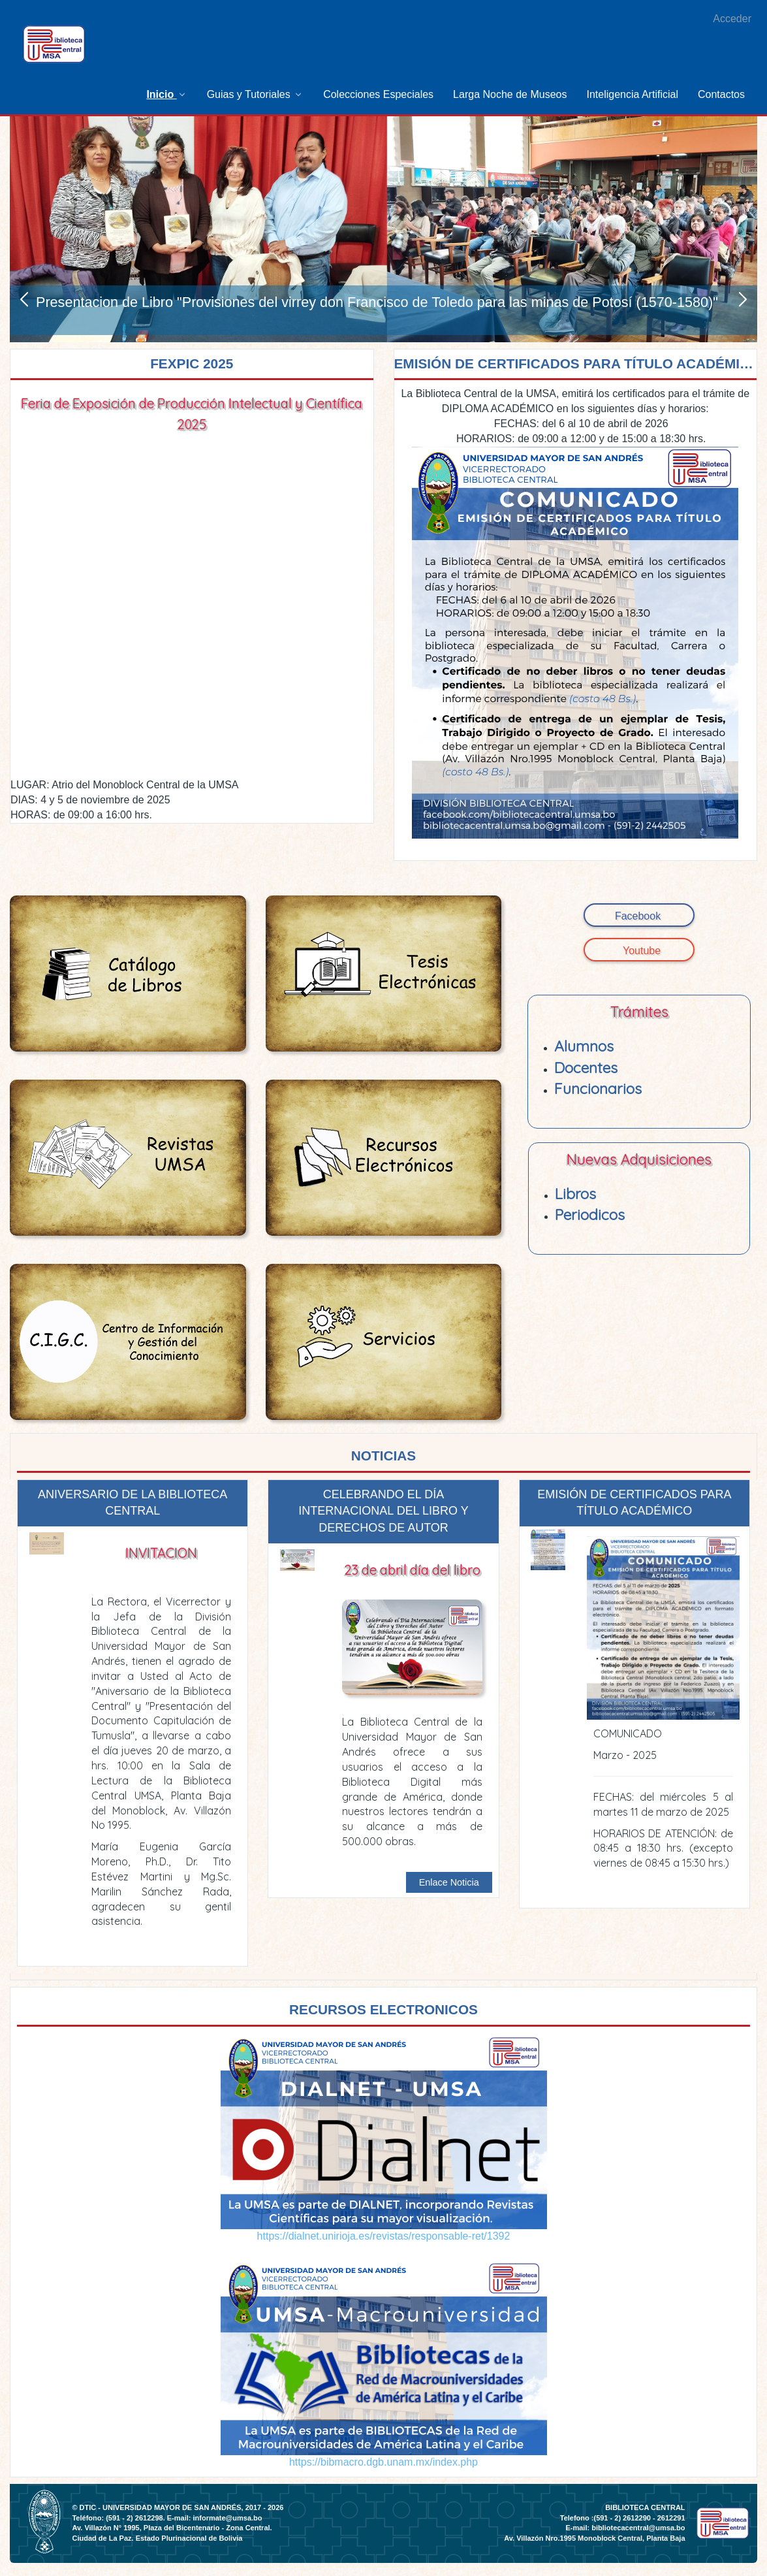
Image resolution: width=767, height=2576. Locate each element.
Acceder (732, 18)
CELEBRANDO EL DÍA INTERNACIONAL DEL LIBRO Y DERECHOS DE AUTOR (383, 1511)
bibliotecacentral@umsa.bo (638, 2528)
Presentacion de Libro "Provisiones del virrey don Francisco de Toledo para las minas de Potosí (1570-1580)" (377, 302)
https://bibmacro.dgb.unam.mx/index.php (383, 2462)
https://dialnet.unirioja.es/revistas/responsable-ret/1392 (383, 2236)
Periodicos (590, 1214)
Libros (575, 1193)
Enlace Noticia (449, 1882)
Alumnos (584, 1046)
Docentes (586, 1067)
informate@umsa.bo (227, 2518)
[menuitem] (166, 94)
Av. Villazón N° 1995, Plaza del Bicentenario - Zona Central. (172, 2528)
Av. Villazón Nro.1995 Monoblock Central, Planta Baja (594, 2538)
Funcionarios (598, 1088)
